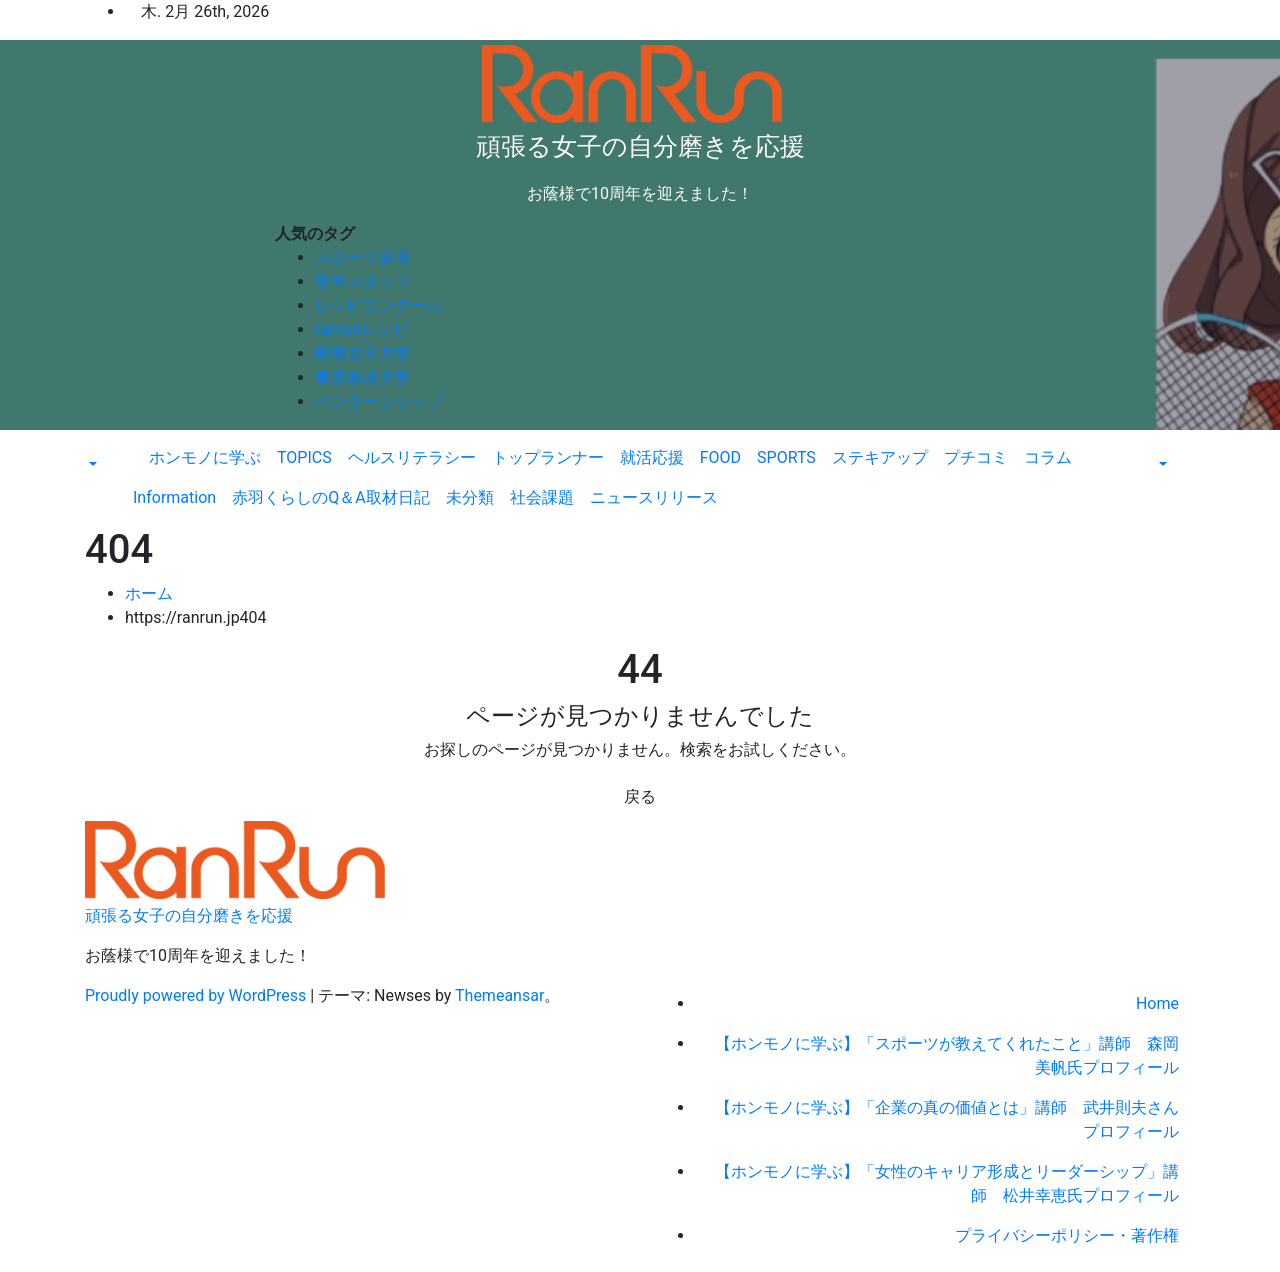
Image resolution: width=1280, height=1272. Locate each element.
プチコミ (976, 457)
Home (1157, 1003)
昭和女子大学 (363, 353)
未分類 (470, 497)
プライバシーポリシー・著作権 (1067, 1235)
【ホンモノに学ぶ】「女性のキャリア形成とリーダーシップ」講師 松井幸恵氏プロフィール (947, 1183)
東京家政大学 (363, 377)
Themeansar (499, 995)
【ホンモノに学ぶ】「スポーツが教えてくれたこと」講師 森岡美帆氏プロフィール (947, 1055)
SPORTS (786, 457)
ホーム (149, 593)
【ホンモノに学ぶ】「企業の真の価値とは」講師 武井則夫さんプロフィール (947, 1119)
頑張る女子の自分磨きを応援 (640, 146)
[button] (91, 465)
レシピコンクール (379, 305)
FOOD (720, 457)
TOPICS (304, 457)
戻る (640, 796)
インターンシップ (379, 401)
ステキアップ (880, 457)
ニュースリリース (654, 497)
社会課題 (542, 497)
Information (174, 497)
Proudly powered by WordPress (197, 995)
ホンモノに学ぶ (205, 457)
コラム (1048, 457)
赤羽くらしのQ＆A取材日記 (330, 497)
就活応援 (652, 457)
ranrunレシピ (362, 329)
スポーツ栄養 (363, 257)
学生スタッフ (363, 281)
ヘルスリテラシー (412, 457)
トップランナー (548, 457)
